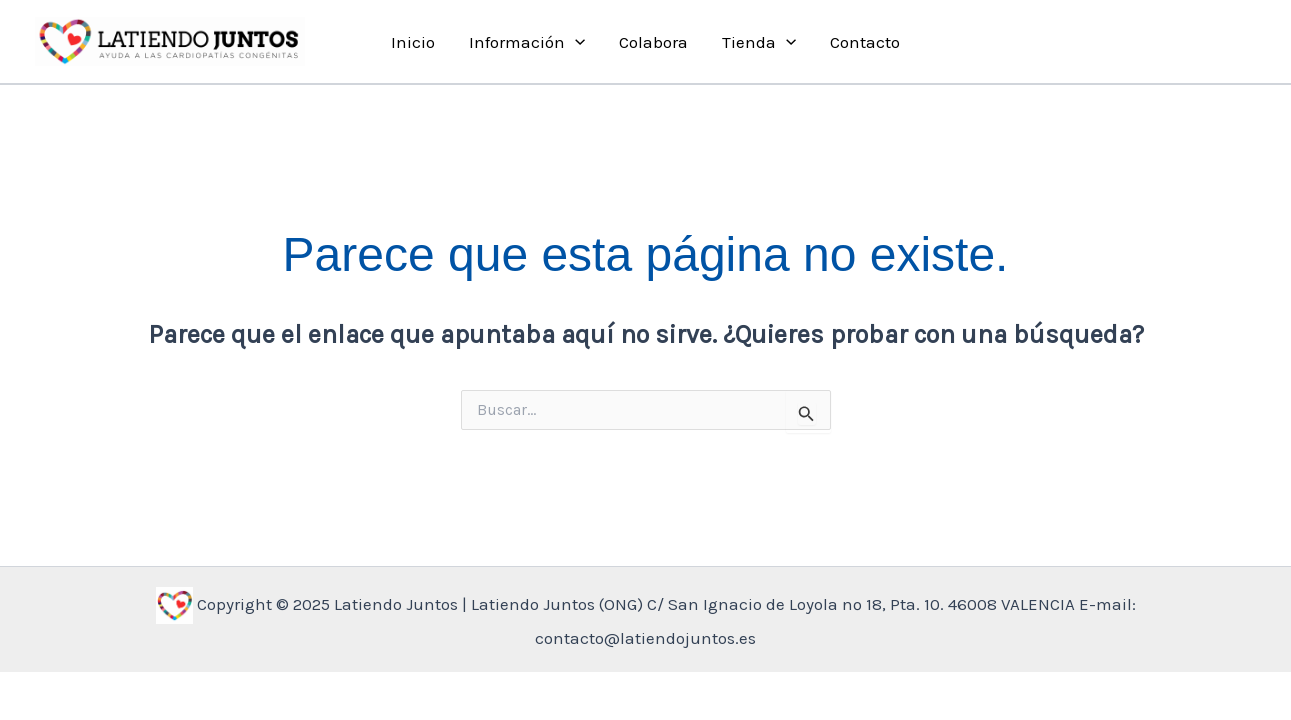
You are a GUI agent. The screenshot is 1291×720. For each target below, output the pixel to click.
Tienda (759, 42)
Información (527, 42)
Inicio (413, 42)
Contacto (865, 42)
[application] (575, 42)
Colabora (653, 42)
